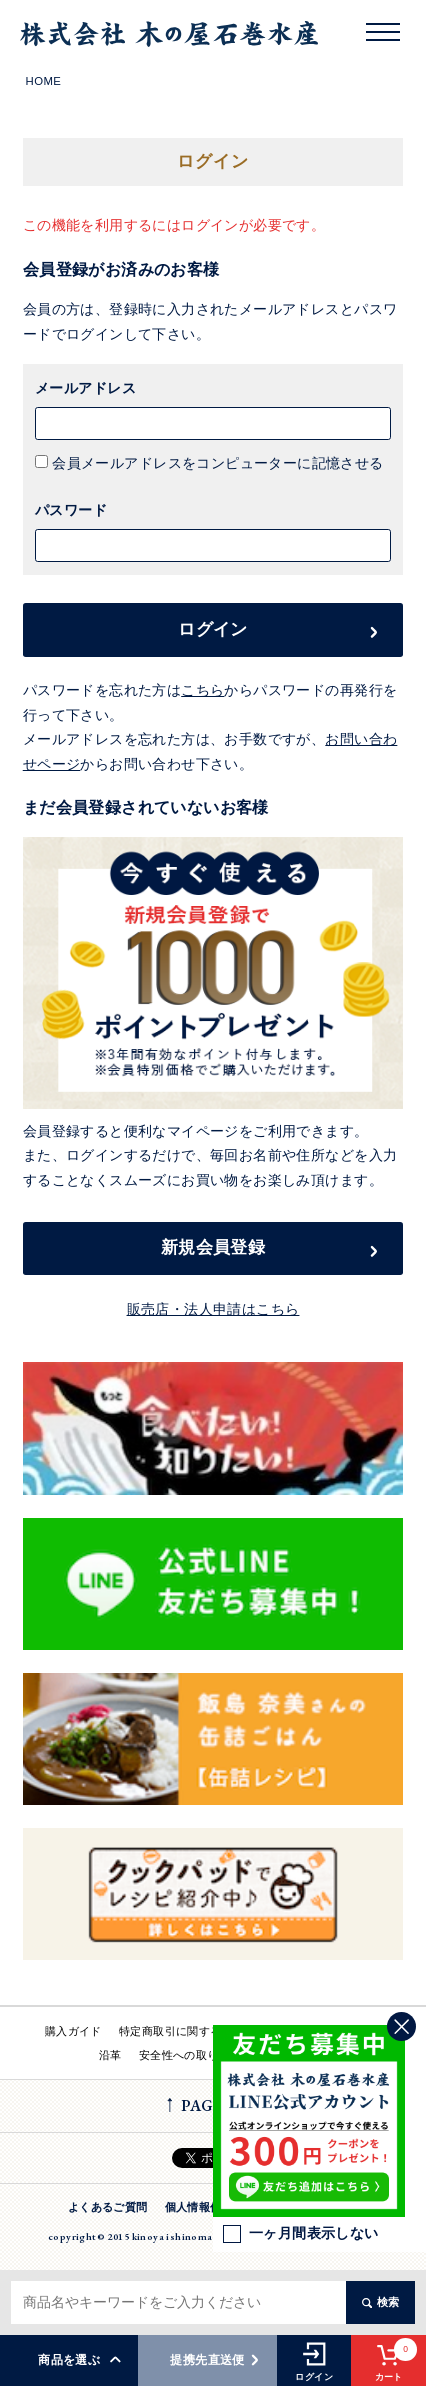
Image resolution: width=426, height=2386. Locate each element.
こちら (202, 690)
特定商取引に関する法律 (182, 2031)
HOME (44, 81)
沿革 (110, 2055)
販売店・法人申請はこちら (213, 1309)
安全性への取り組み (190, 2055)
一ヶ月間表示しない (301, 2234)
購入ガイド (73, 2031)
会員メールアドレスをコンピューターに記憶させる (216, 463)
